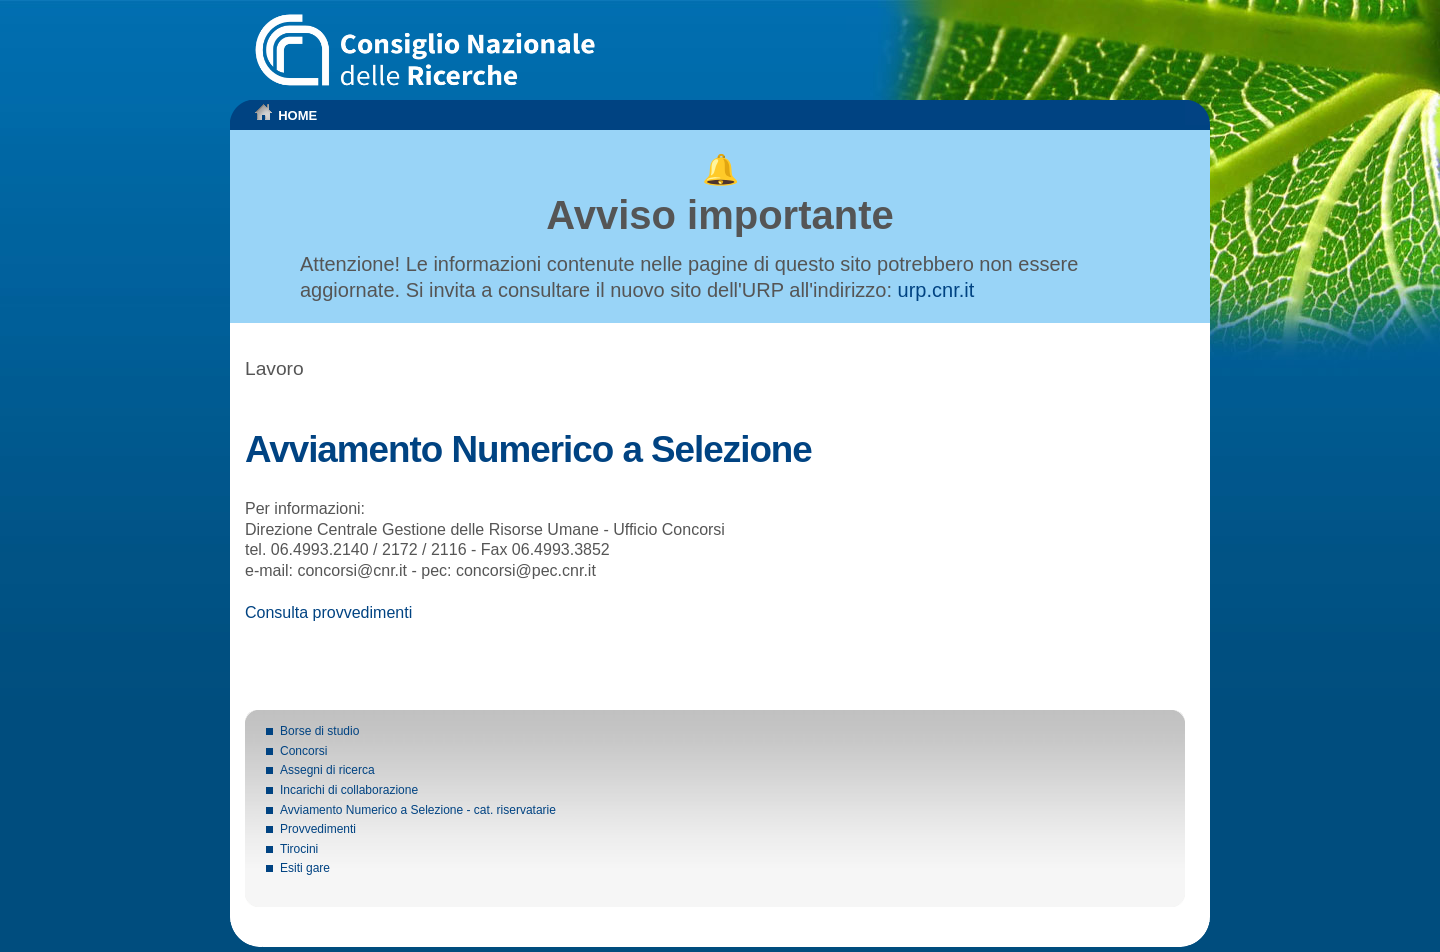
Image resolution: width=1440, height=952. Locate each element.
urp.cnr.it (936, 290)
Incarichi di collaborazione (349, 790)
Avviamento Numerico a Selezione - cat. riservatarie (418, 810)
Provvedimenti (318, 829)
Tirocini (299, 849)
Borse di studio (319, 731)
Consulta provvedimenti (328, 612)
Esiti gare (305, 868)
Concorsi (303, 751)
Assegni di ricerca (327, 770)
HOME (297, 115)
